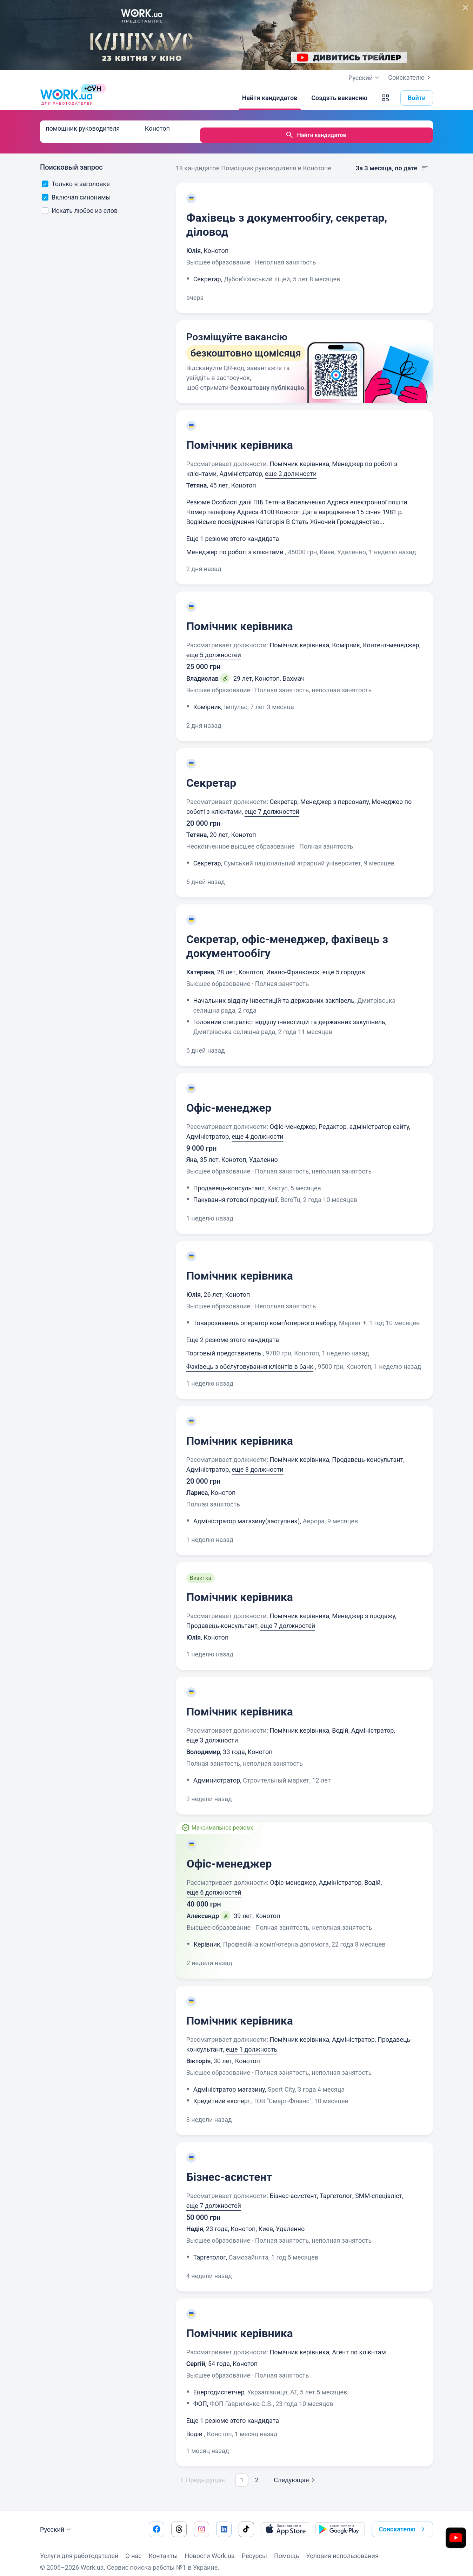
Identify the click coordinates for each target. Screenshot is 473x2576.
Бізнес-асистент (229, 2170)
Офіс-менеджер (229, 1100)
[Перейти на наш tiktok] (246, 2522)
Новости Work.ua (209, 2548)
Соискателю (410, 78)
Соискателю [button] (403, 2522)
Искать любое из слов (80, 203)
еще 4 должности (257, 1129)
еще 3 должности (257, 1462)
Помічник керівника (239, 438)
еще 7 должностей (272, 804)
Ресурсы (254, 2548)
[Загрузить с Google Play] (340, 2522)
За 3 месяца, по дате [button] (392, 161)
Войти (417, 98)
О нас (133, 2548)
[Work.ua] (66, 98)
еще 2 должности (291, 466)
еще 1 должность (251, 2042)
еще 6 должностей (214, 1885)
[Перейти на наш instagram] (201, 2522)
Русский (56, 2523)
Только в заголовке (76, 177)
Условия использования (342, 2548)
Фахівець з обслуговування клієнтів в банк (249, 1359)
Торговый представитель (223, 1346)
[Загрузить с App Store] (285, 2522)
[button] (385, 98)
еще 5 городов (343, 965)
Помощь (286, 2548)
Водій (194, 2427)
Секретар (211, 776)
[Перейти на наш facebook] (156, 2522)
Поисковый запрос (71, 160)
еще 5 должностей (213, 648)
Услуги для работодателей (79, 2548)
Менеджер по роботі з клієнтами (235, 545)
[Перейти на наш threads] (179, 2522)
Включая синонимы (76, 190)
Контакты (163, 2548)
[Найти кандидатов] (270, 98)
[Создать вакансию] (339, 98)
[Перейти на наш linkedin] (224, 2522)
